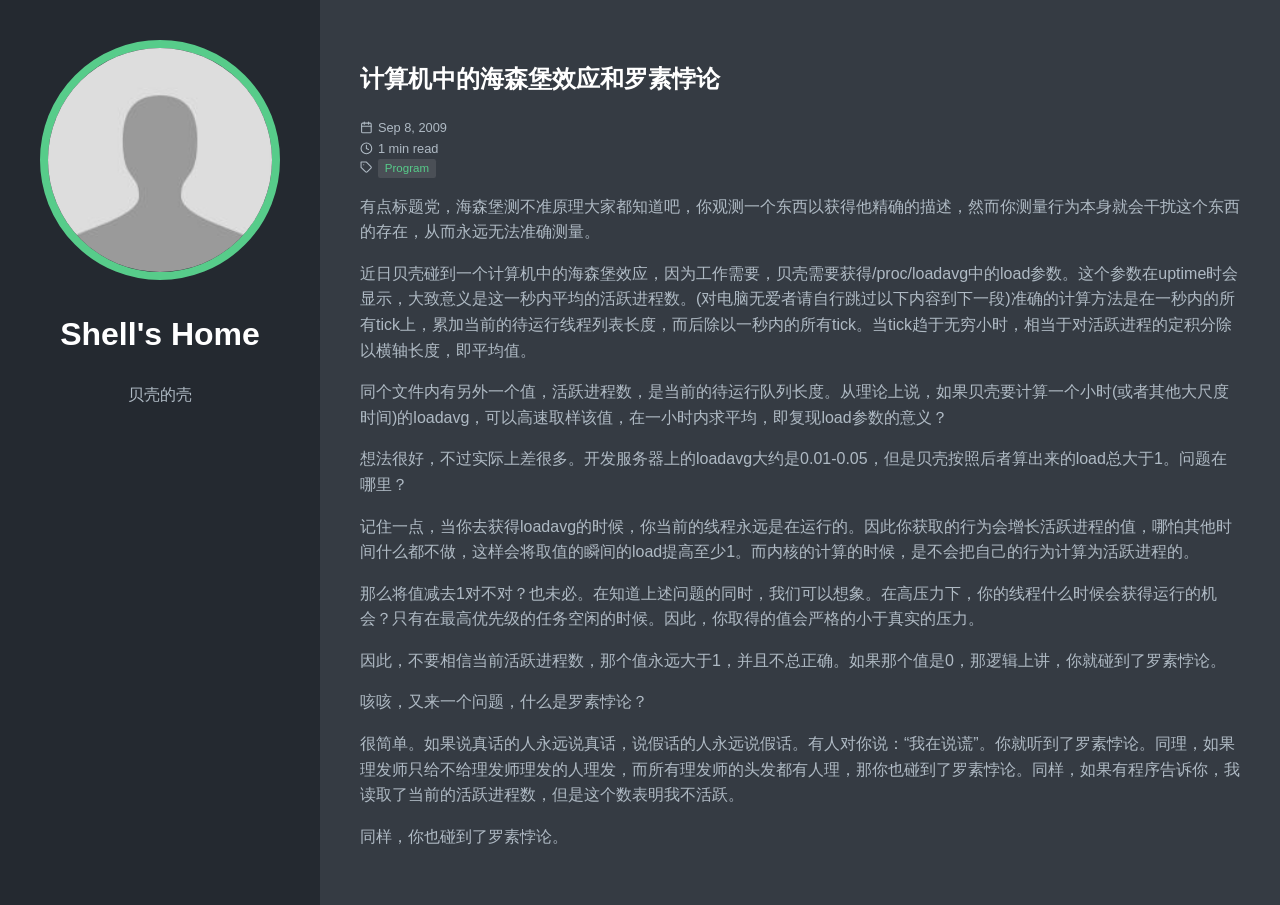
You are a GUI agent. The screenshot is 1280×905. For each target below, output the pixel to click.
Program (407, 168)
